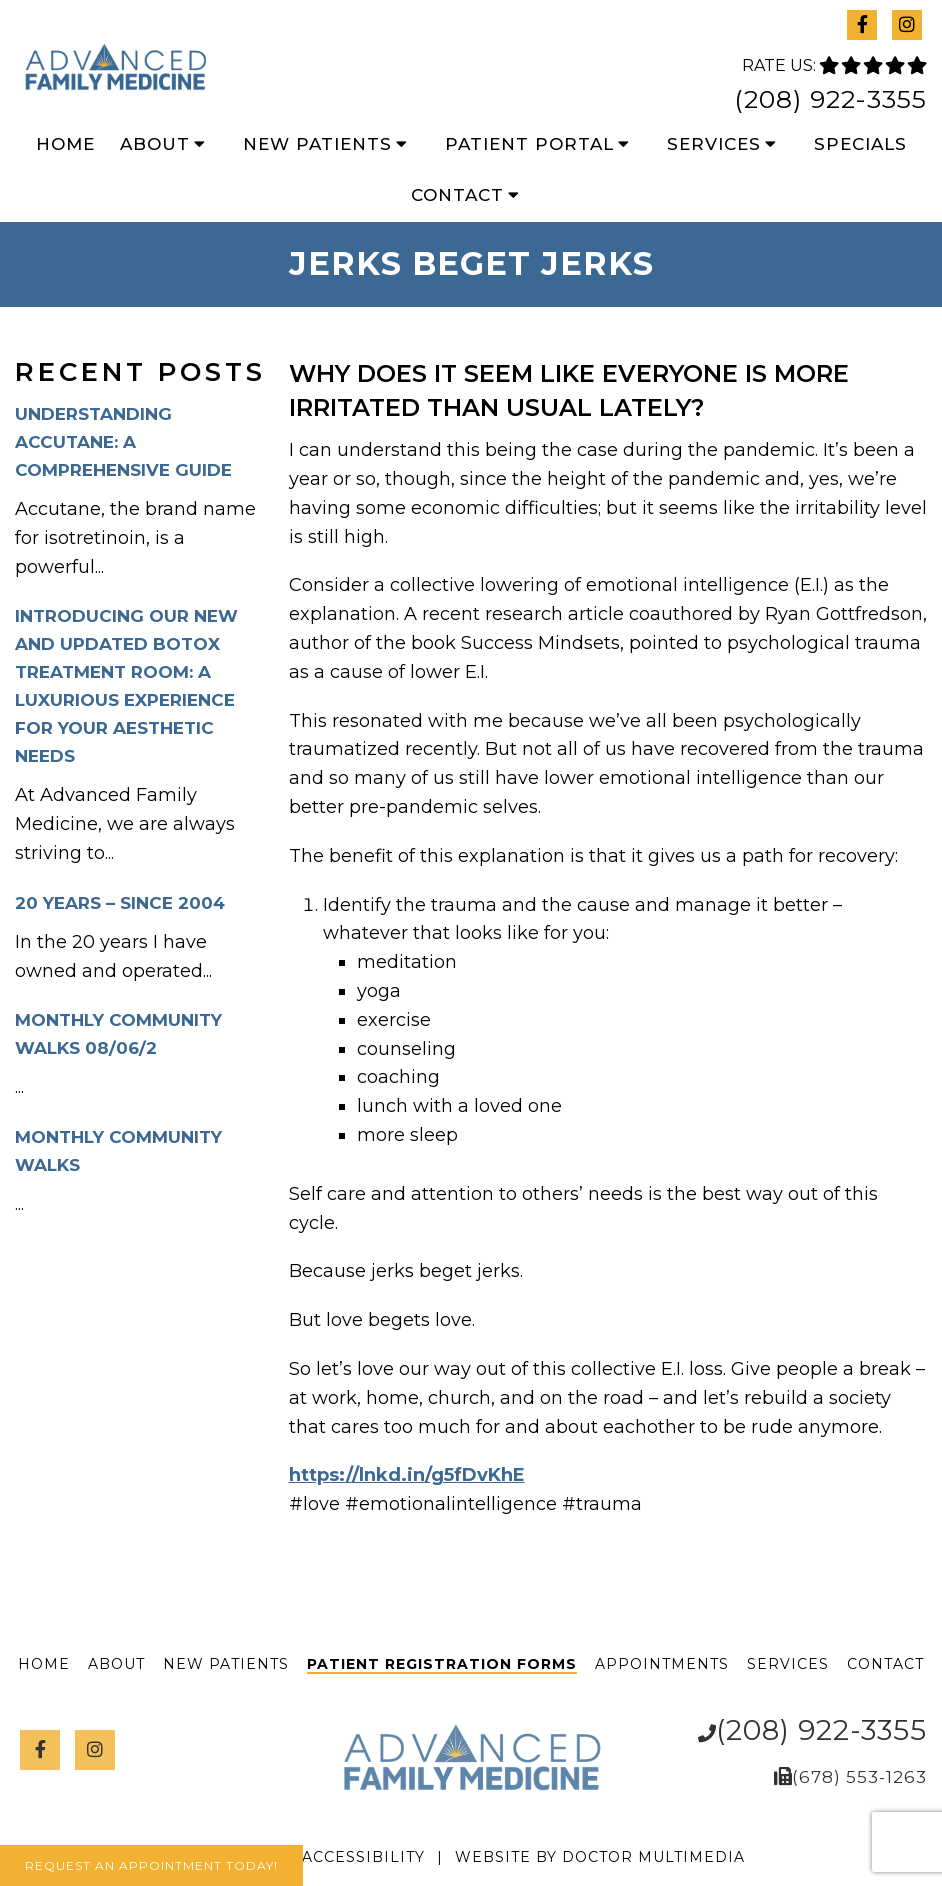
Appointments (662, 1664)
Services (714, 144)
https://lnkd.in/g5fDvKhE (407, 1475)
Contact (457, 195)
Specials (860, 144)
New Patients (317, 144)
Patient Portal (529, 144)
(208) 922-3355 (830, 99)
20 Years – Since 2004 (120, 903)
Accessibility (363, 1857)
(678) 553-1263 (859, 1777)
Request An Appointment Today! (151, 1865)
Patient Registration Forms (442, 1664)
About (155, 144)
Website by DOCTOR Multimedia (600, 1857)
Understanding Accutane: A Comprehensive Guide (123, 442)
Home (65, 144)
